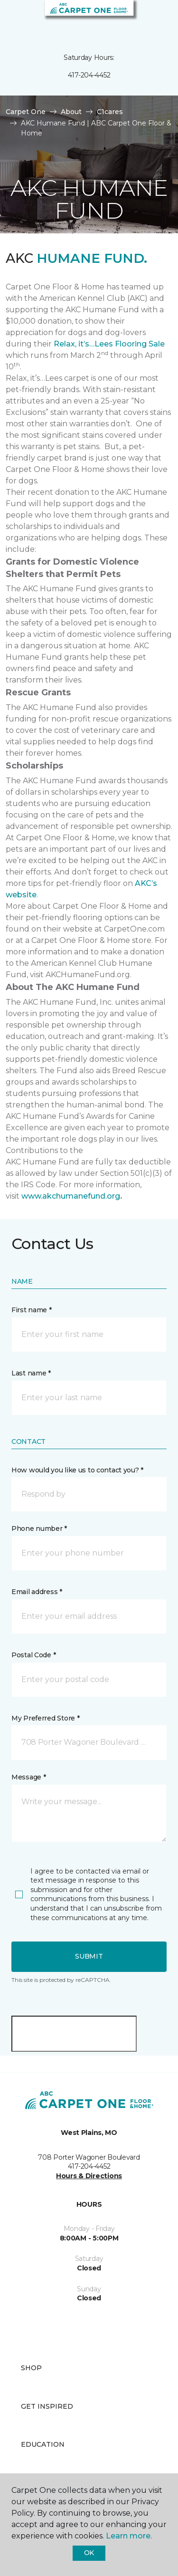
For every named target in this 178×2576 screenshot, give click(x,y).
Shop (31, 2368)
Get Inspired (47, 2406)
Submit (89, 1956)
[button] (142, 19)
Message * (28, 1777)
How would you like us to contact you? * (77, 1470)
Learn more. (129, 2535)
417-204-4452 (89, 75)
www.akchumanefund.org (70, 1196)
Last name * (31, 1373)
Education (43, 2444)
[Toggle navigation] (14, 19)
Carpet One (26, 111)
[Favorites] (153, 19)
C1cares (110, 111)
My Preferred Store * (45, 1718)
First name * (31, 1310)
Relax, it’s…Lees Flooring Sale (109, 343)
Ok (89, 2552)
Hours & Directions (89, 2176)
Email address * (36, 1591)
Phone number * (39, 1528)
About (71, 111)
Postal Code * (33, 1655)
